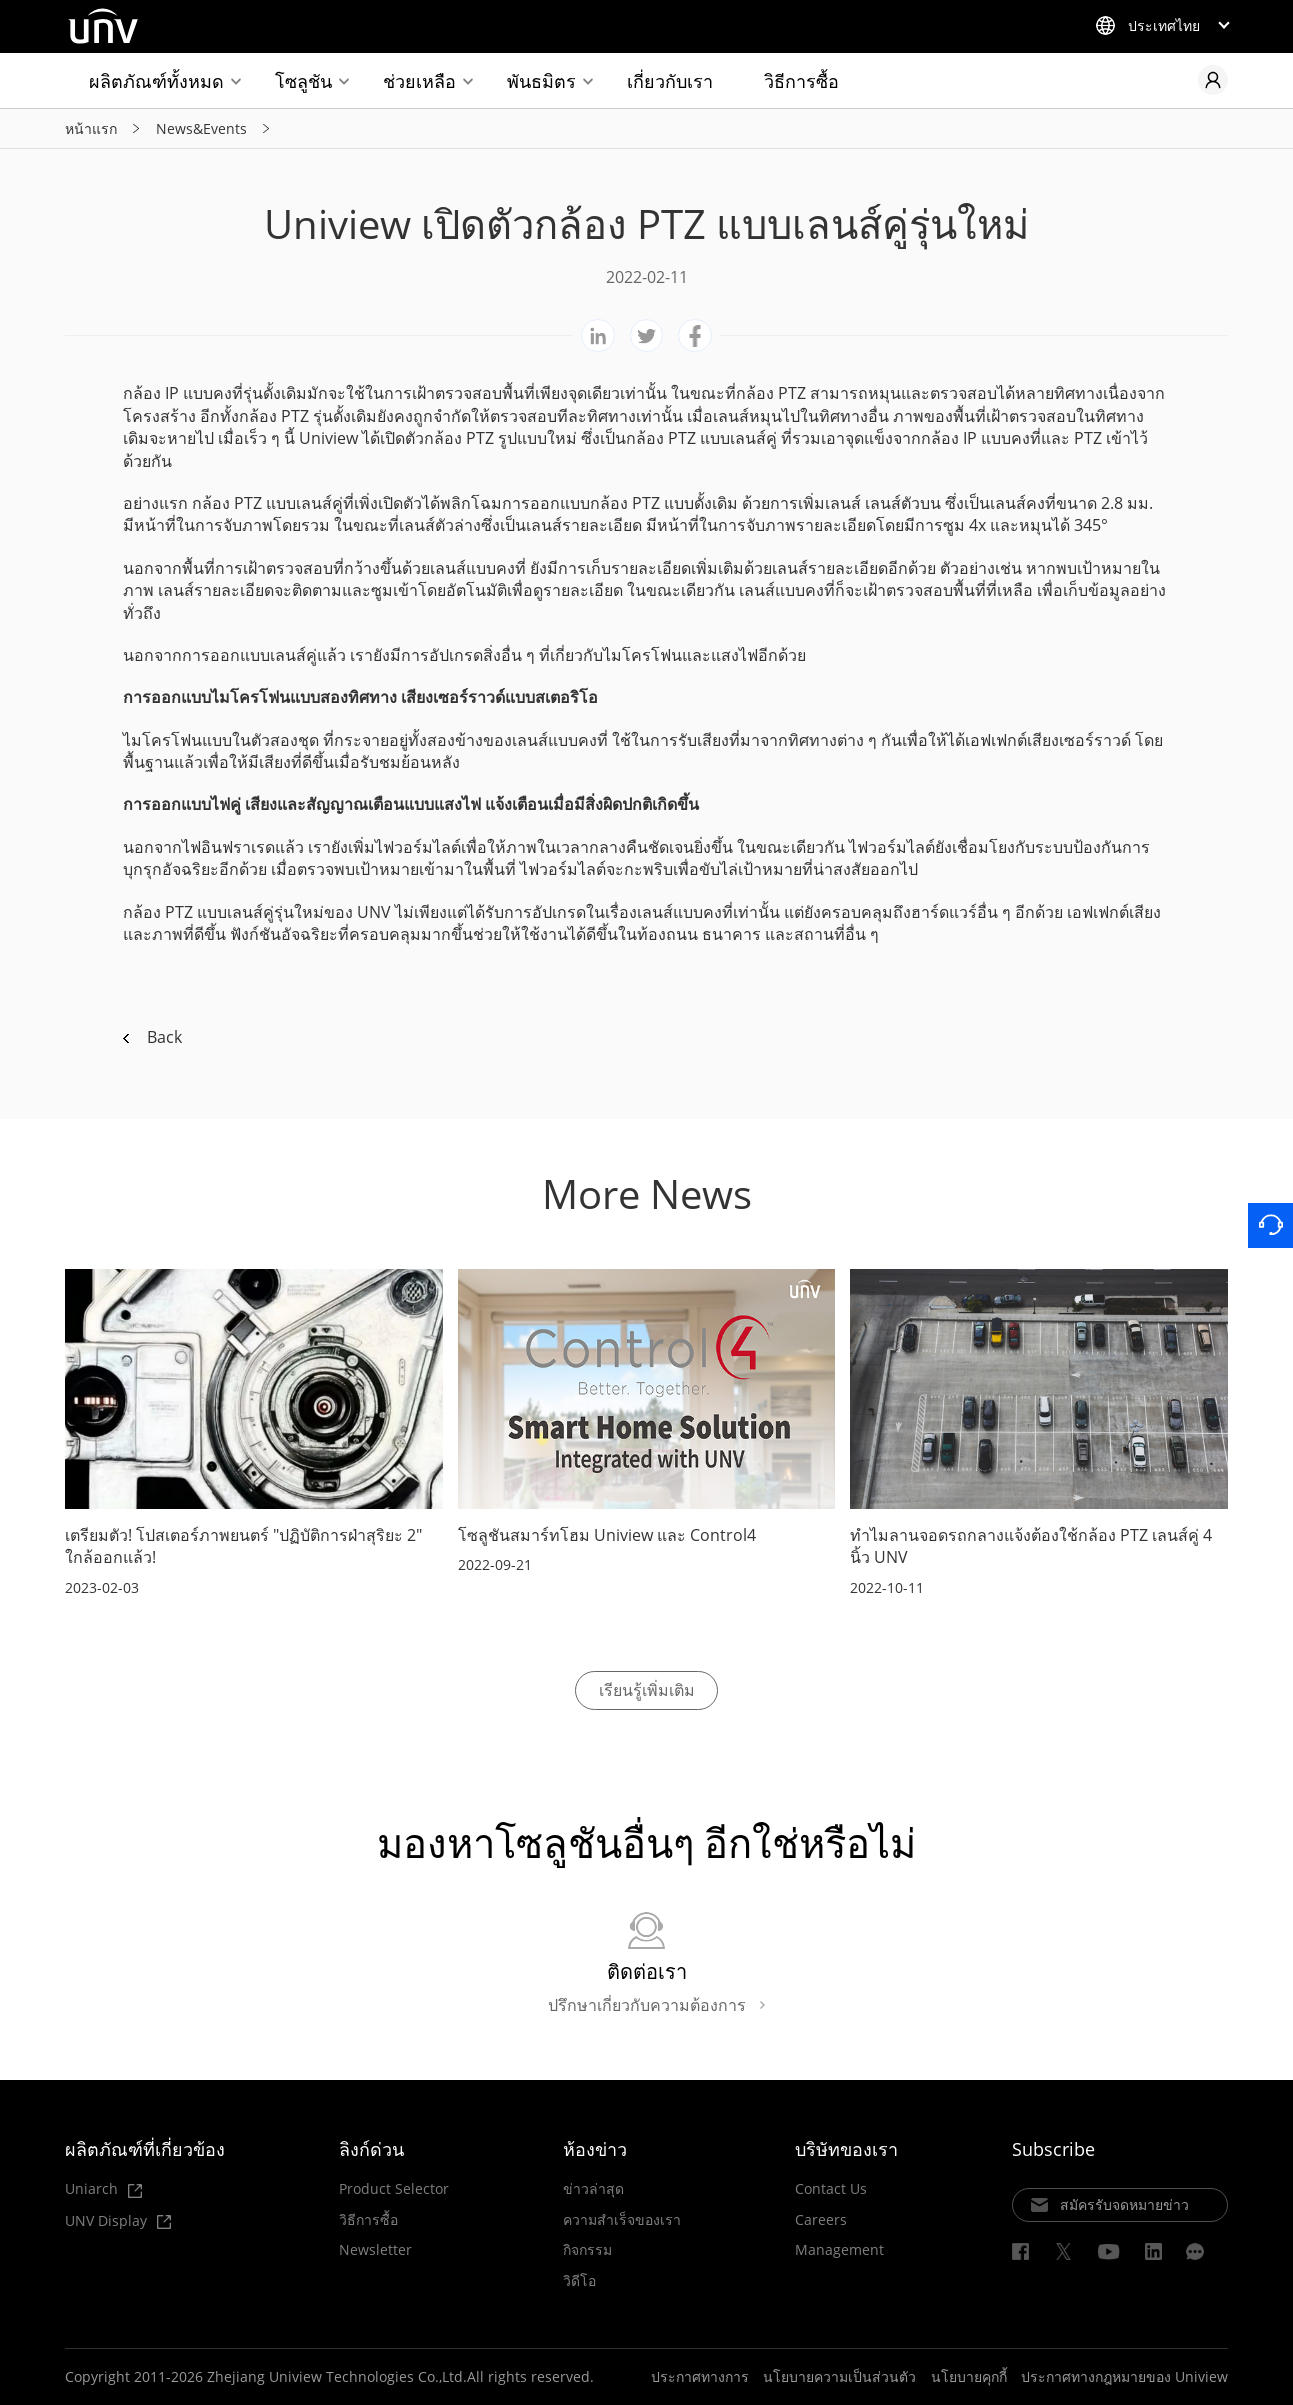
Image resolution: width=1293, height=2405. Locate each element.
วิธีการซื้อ (801, 81)
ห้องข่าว (595, 2149)
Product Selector (394, 2189)
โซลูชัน (303, 81)
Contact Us (831, 2189)
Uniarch (103, 2189)
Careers (821, 2220)
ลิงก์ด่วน (371, 2149)
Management (839, 2250)
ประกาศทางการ (700, 2376)
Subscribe (1053, 2149)
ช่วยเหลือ (419, 81)
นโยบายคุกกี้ (969, 2376)
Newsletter (375, 2250)
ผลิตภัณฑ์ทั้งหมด (156, 81)
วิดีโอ (579, 2281)
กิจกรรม (587, 2250)
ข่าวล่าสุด (593, 2189)
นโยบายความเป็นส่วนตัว (839, 2376)
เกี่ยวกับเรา (670, 81)
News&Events (201, 128)
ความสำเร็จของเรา (622, 2220)
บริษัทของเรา (846, 2149)
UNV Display (118, 2221)
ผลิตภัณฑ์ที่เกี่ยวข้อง (145, 2149)
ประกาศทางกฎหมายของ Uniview (1124, 2376)
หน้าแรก (91, 128)
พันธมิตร (541, 81)
